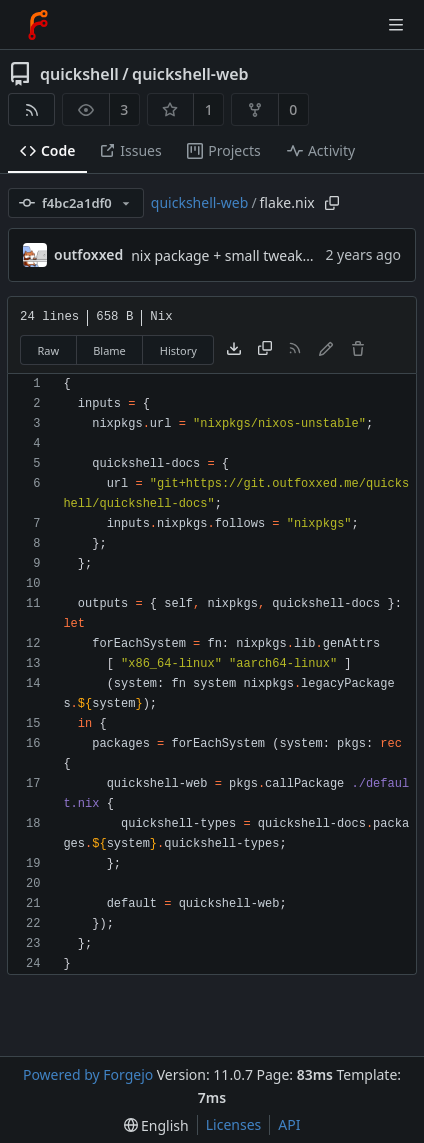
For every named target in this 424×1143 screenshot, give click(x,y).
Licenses (234, 1124)
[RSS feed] (31, 109)
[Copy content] (265, 350)
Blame (109, 350)
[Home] (38, 25)
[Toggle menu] (396, 25)
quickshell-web (190, 74)
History (178, 350)
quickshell (79, 74)
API (289, 1124)
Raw (49, 350)
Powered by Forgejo (88, 1074)
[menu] (156, 1125)
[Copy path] (332, 203)
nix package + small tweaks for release (257, 255)
